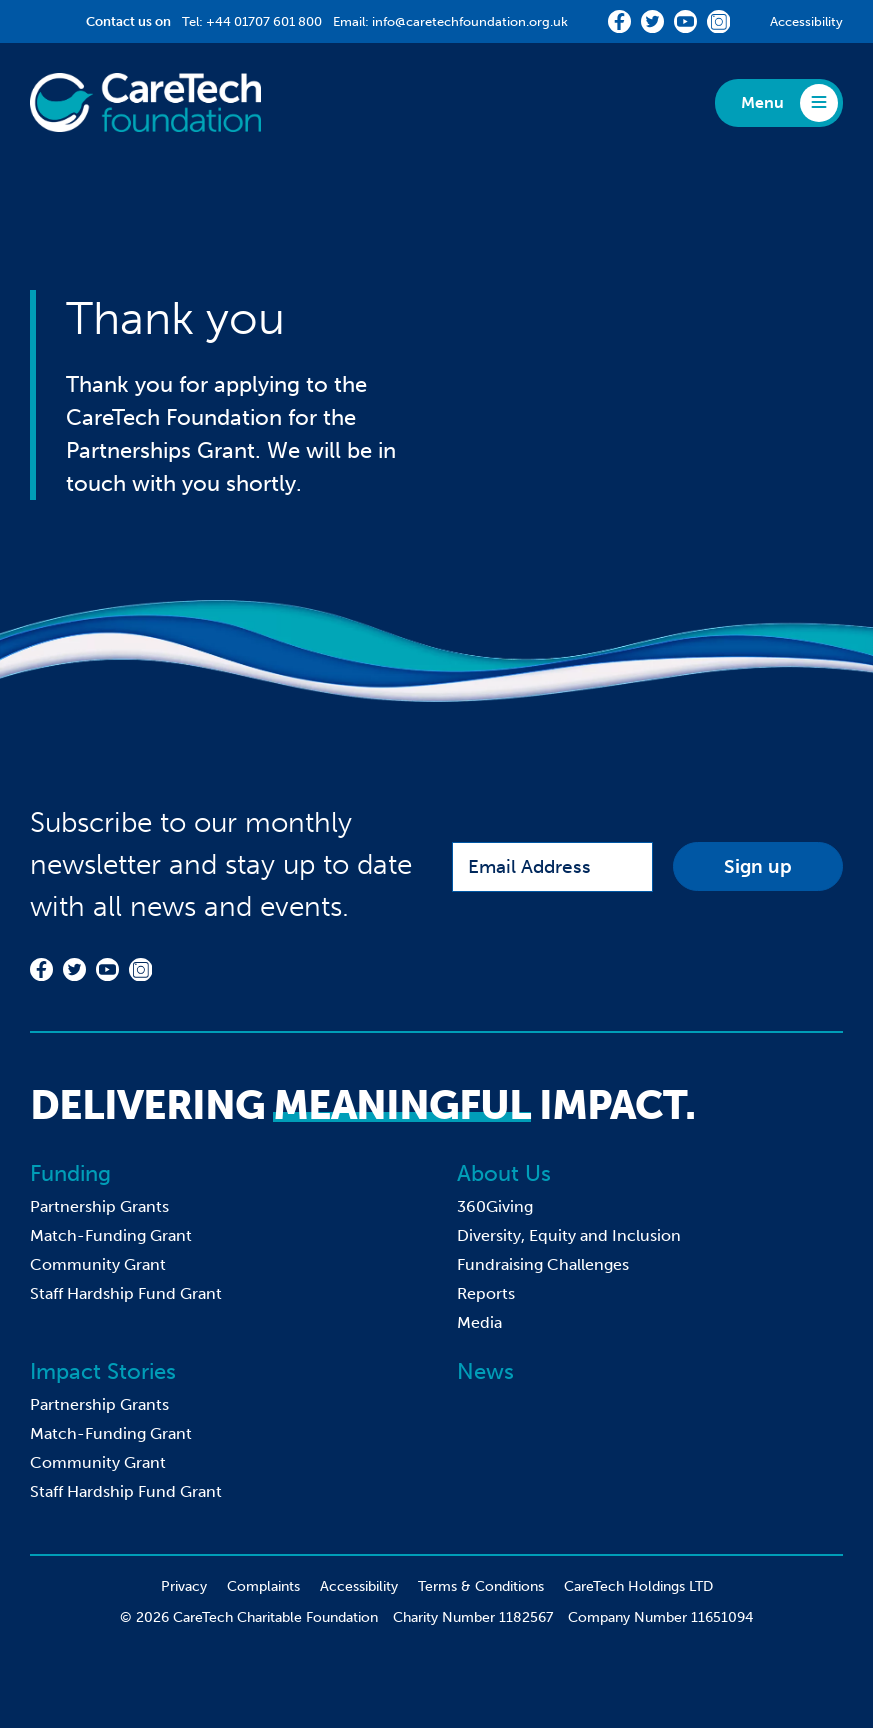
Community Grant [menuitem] (98, 1264)
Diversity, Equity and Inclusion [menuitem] (569, 1235)
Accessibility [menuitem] (359, 1586)
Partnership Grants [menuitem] (99, 1206)
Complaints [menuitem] (263, 1586)
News (485, 1371)
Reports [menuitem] (486, 1293)
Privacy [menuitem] (184, 1586)
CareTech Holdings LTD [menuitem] (638, 1586)
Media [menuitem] (479, 1322)
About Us (504, 1173)
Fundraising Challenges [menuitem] (543, 1264)
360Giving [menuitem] (495, 1206)
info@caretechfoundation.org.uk (470, 21)
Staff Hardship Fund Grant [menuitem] (126, 1293)
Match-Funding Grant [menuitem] (111, 1235)
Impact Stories (103, 1371)
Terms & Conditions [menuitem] (481, 1586)
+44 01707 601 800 (264, 21)
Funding (70, 1173)
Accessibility (806, 21)
